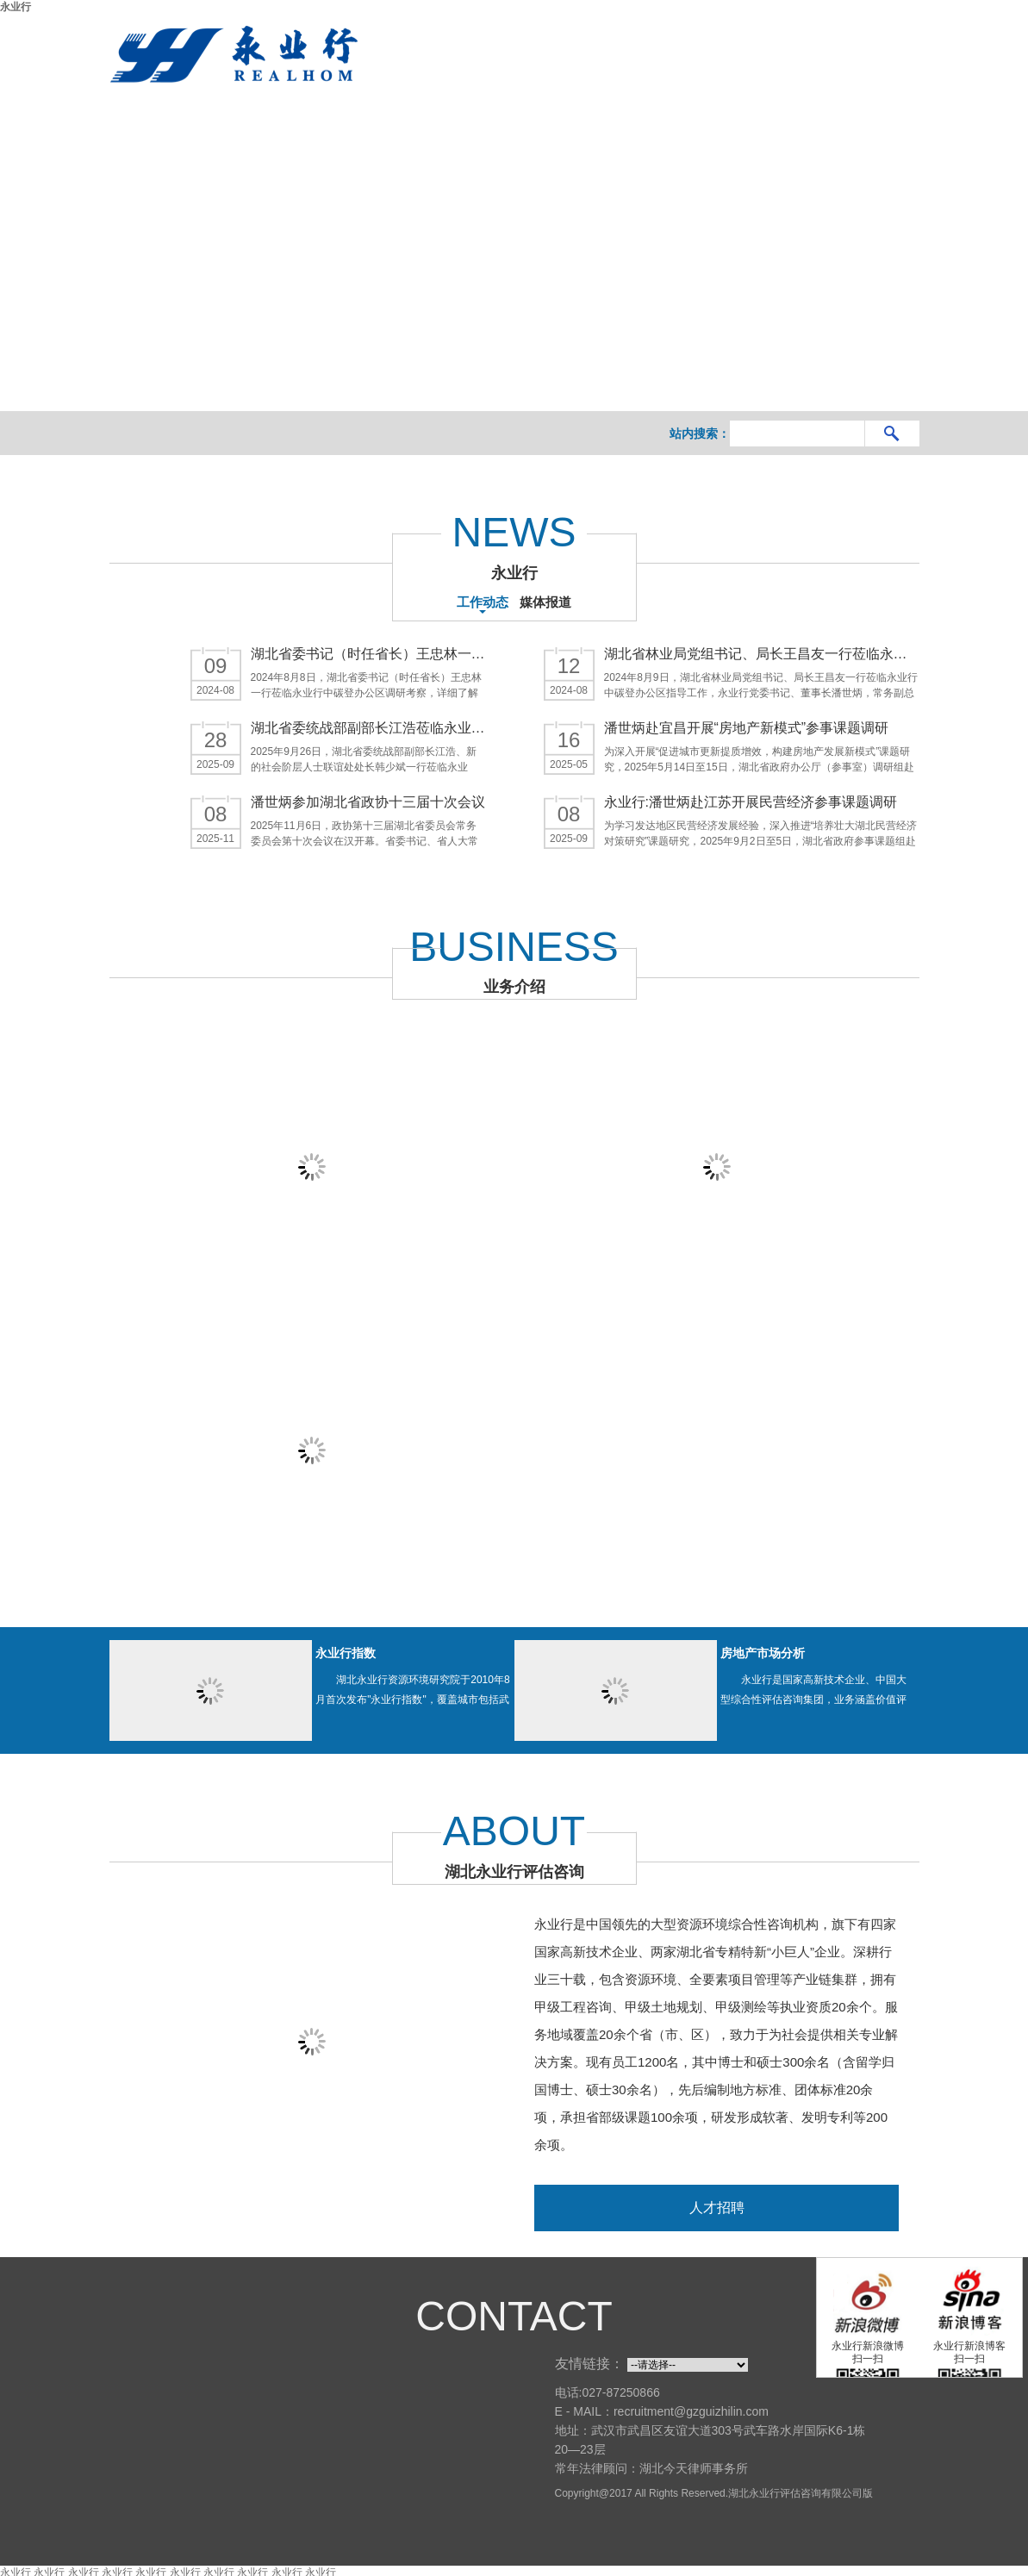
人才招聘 (717, 2203)
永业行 (15, 7)
